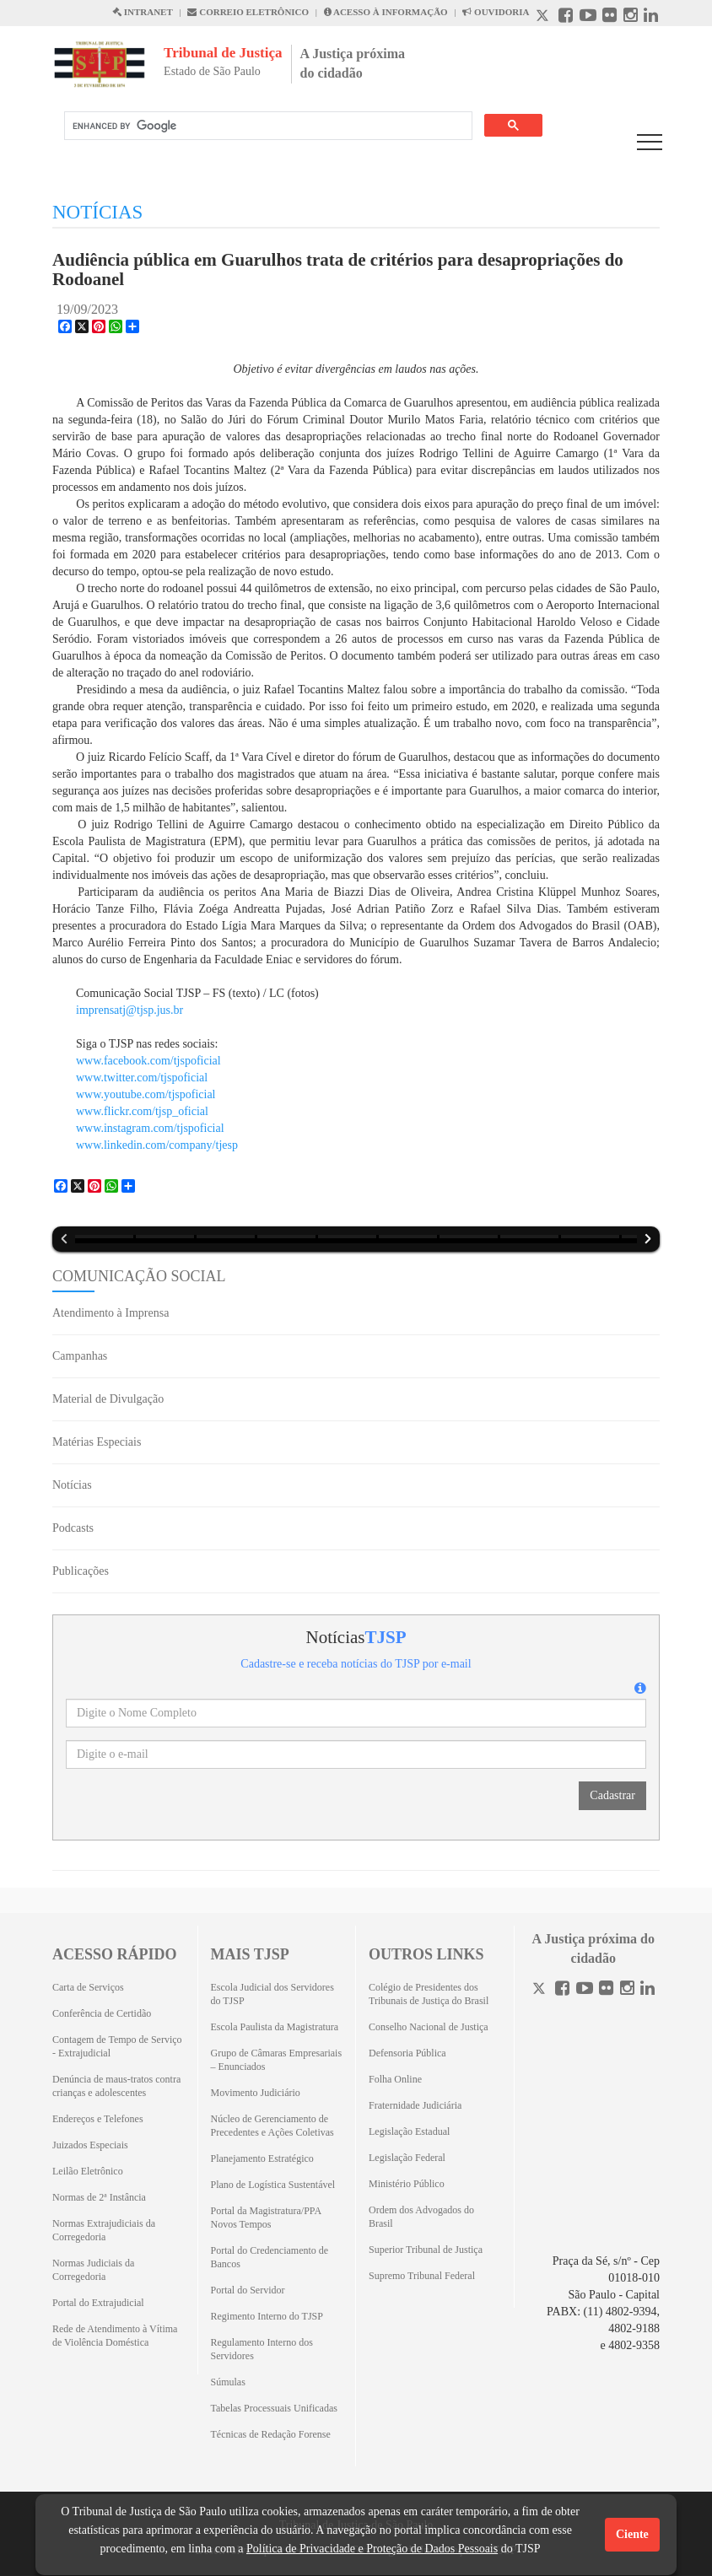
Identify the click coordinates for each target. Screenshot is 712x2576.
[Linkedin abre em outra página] (651, 17)
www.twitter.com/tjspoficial (142, 1077)
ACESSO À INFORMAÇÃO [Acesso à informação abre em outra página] (386, 12)
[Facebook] (562, 1990)
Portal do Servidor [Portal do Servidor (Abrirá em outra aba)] (248, 2290)
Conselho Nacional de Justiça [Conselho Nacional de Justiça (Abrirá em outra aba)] (428, 2027)
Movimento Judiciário (255, 2093)
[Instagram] (627, 1990)
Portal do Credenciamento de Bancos (270, 2257)
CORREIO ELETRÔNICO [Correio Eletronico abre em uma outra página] (248, 12)
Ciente (632, 2534)
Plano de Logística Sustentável (273, 2185)
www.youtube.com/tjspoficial (146, 1094)
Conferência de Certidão (101, 2013)
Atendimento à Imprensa (110, 1313)
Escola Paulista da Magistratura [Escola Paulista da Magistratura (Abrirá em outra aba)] (275, 2027)
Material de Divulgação (108, 1399)
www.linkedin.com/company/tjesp (157, 1145)
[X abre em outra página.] (544, 17)
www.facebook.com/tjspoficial (148, 1060)
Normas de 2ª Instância (99, 2197)
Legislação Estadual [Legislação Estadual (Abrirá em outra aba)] (409, 2131)
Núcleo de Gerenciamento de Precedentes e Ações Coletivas (272, 2125)
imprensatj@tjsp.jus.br (129, 1010)
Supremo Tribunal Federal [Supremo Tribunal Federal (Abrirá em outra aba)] (422, 2276)
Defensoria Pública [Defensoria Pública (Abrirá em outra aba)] (407, 2053)
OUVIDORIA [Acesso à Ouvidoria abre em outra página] (495, 12)
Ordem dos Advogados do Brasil (421, 2216)
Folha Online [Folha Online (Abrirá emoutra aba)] (395, 2079)
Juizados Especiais (90, 2145)
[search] (267, 126)
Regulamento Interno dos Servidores (262, 2349)
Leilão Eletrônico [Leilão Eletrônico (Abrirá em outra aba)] (87, 2171)
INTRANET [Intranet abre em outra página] (142, 12)
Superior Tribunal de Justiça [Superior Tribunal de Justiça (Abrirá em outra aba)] (426, 2249)
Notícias (72, 1485)
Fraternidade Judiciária (415, 2105)
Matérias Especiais (96, 1442)
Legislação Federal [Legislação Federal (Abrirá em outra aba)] (407, 2158)
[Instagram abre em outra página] (630, 17)
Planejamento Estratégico (262, 2158)
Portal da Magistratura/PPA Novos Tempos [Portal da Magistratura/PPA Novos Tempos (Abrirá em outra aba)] (266, 2217)
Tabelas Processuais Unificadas (274, 2408)
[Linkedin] (647, 1990)
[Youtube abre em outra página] (588, 17)
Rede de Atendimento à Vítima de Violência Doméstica (114, 2335)
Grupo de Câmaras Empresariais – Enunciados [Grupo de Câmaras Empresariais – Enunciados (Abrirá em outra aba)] (277, 2059)
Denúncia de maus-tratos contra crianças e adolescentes (116, 2086)
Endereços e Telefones (97, 2119)
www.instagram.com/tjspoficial (150, 1128)
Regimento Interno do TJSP (267, 2316)
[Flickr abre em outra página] (609, 17)
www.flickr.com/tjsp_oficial (142, 1111)
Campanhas (79, 1356)
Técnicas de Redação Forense (271, 2434)
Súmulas (228, 2382)
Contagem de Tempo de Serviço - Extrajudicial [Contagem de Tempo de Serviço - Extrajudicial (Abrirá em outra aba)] (117, 2046)
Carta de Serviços (88, 1987)
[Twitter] (541, 1990)
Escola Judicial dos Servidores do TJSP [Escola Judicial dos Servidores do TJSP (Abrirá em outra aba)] (272, 1994)
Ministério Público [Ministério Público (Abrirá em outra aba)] (407, 2184)
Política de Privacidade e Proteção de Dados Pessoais (372, 2548)
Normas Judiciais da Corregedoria (93, 2269)
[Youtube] (584, 1990)
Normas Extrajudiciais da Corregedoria (103, 2230)
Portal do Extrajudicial (98, 2303)
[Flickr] (606, 1990)
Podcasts (73, 1528)
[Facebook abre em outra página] (565, 17)
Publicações (80, 1571)
